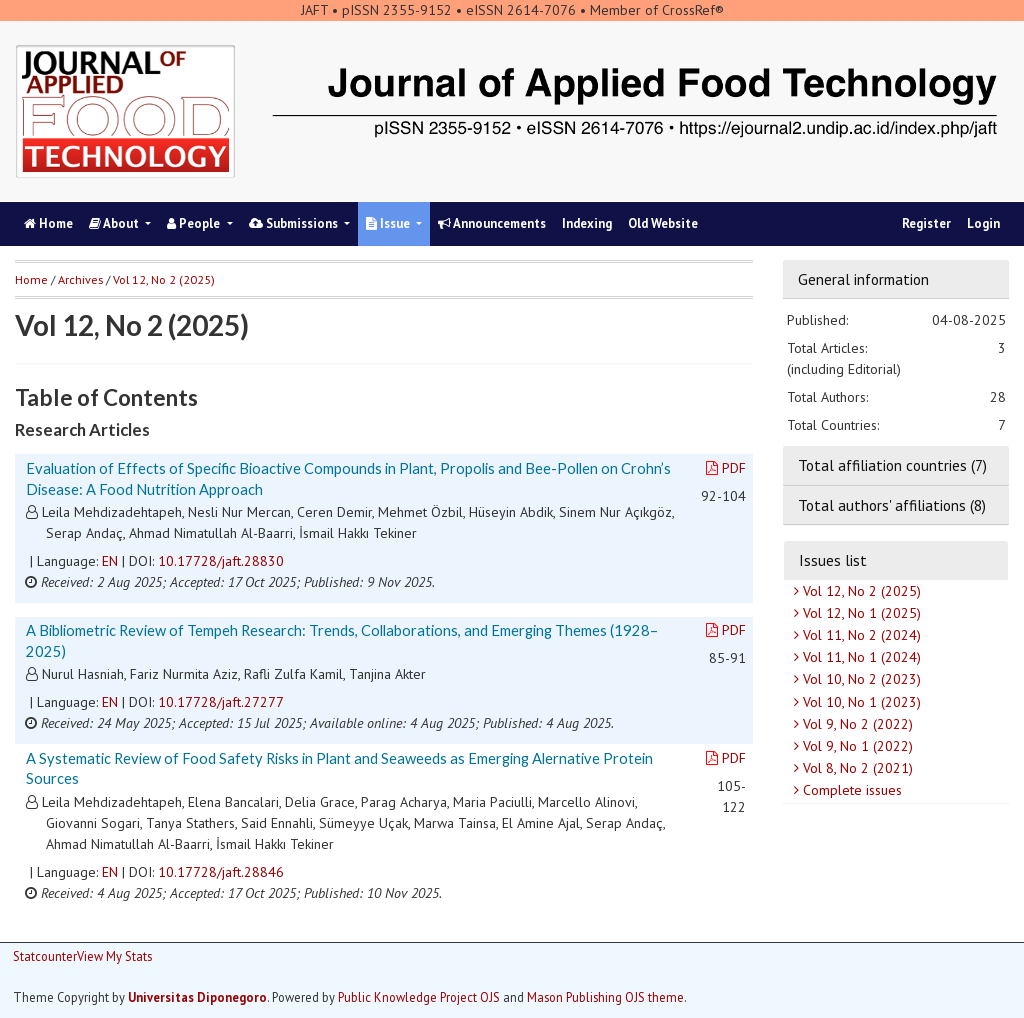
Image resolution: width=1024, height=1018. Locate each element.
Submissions (295, 223)
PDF (726, 468)
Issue (389, 223)
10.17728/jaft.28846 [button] (221, 872)
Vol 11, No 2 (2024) (860, 635)
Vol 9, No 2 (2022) (856, 724)
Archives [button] (80, 279)
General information (863, 279)
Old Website (663, 223)
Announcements (492, 223)
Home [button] (31, 279)
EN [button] (110, 561)
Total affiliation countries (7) (892, 465)
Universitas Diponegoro (197, 997)
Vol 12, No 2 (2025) (860, 591)
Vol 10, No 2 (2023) (860, 679)
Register (926, 223)
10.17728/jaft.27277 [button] (221, 702)
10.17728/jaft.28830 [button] (221, 561)
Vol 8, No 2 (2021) (856, 768)
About (115, 223)
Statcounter (45, 956)
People (195, 223)
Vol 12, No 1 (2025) (860, 613)
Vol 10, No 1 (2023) (860, 702)
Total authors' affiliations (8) (892, 505)
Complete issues (850, 790)
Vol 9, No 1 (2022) (856, 746)
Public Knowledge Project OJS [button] (419, 997)
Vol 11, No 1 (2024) (860, 657)
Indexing (587, 223)
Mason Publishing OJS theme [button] (605, 997)
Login (983, 223)
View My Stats (114, 956)
